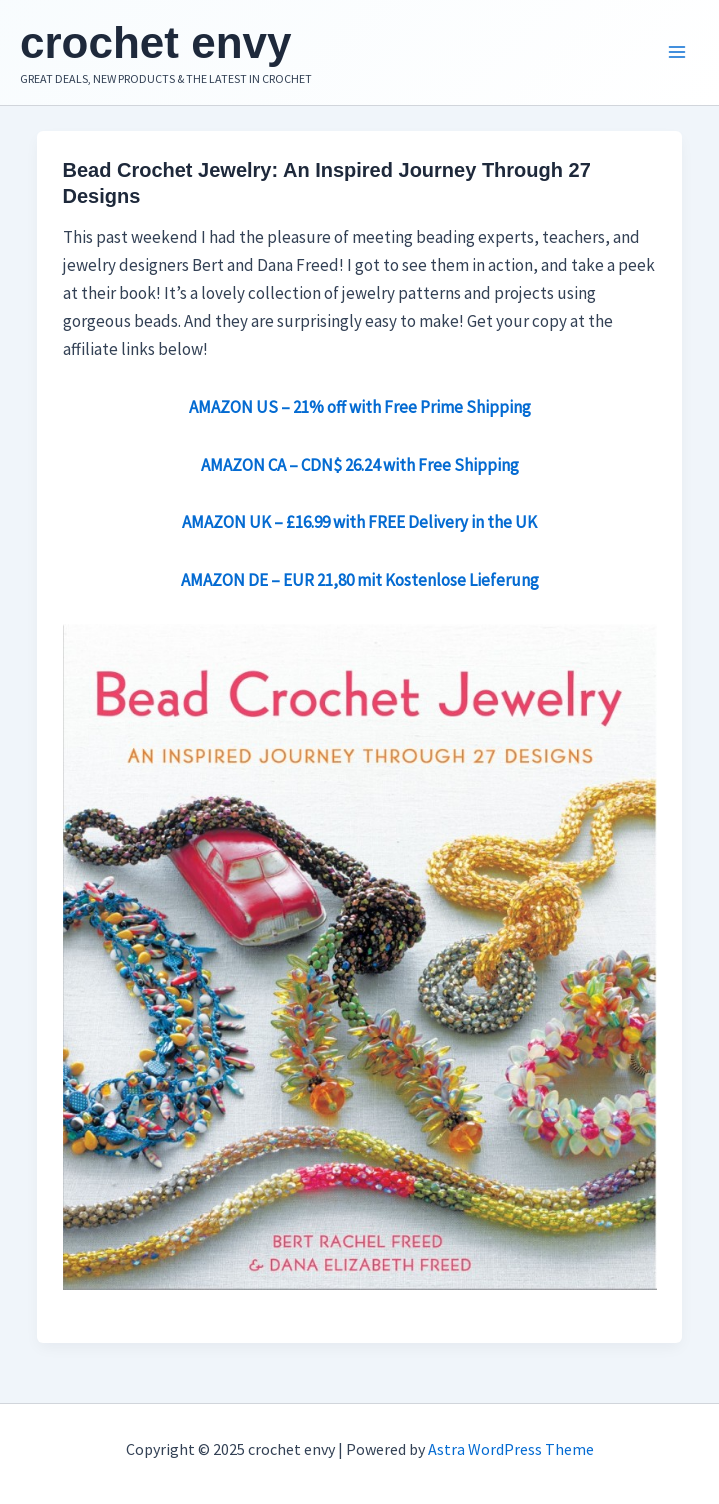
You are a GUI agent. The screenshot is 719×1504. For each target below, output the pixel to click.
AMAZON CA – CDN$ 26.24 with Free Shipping (360, 465)
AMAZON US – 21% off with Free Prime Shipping (360, 407)
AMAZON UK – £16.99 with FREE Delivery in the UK (359, 522)
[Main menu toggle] (677, 53)
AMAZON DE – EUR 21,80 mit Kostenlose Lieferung (360, 580)
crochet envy (155, 42)
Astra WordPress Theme (511, 1449)
